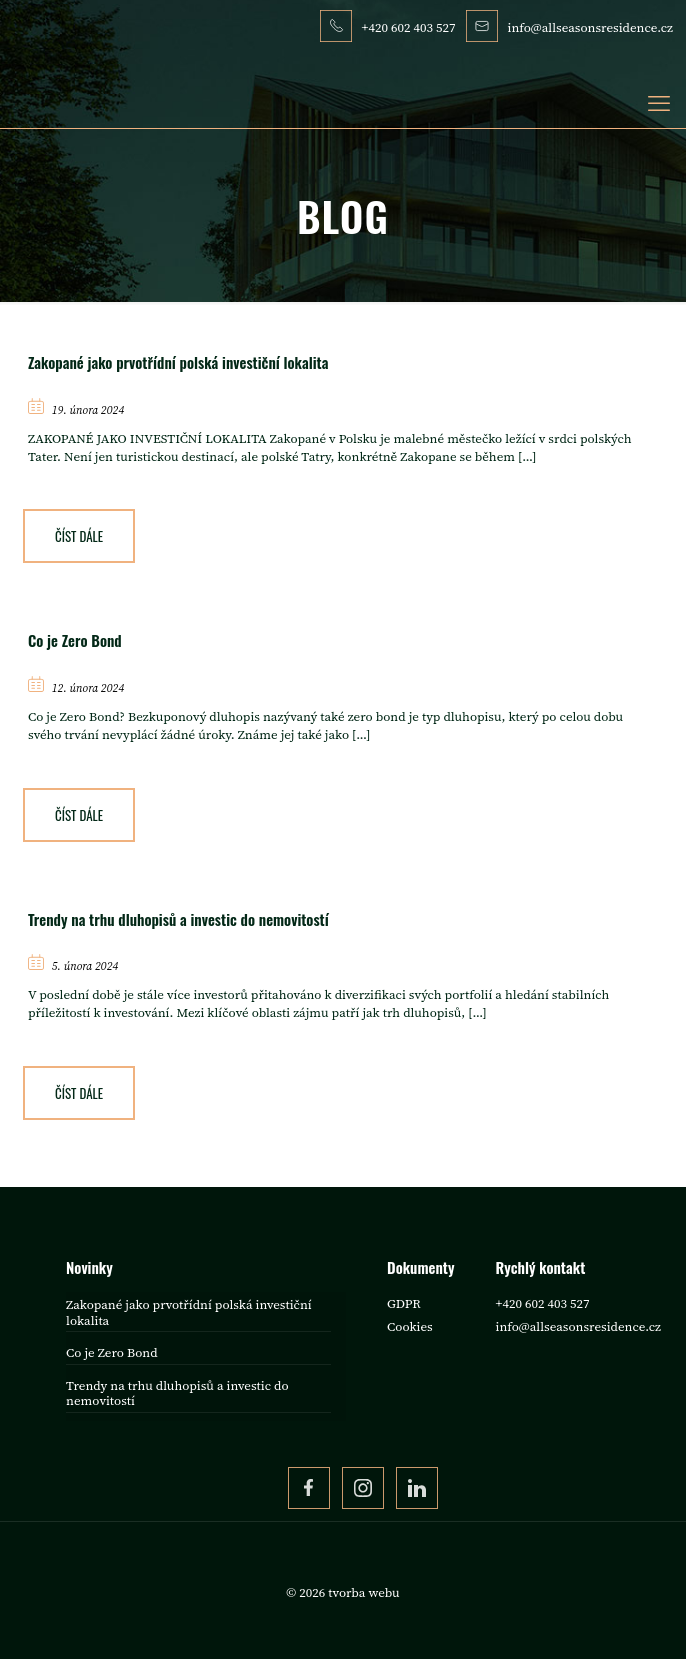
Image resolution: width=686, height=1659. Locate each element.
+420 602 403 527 (543, 1303)
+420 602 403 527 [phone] (409, 27)
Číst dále (79, 536)
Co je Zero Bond (75, 640)
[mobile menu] (659, 103)
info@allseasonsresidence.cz (578, 1326)
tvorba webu (363, 1592)
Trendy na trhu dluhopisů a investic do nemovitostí (178, 919)
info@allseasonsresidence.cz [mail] (590, 27)
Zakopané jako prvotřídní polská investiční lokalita (178, 362)
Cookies (410, 1326)
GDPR (404, 1303)
